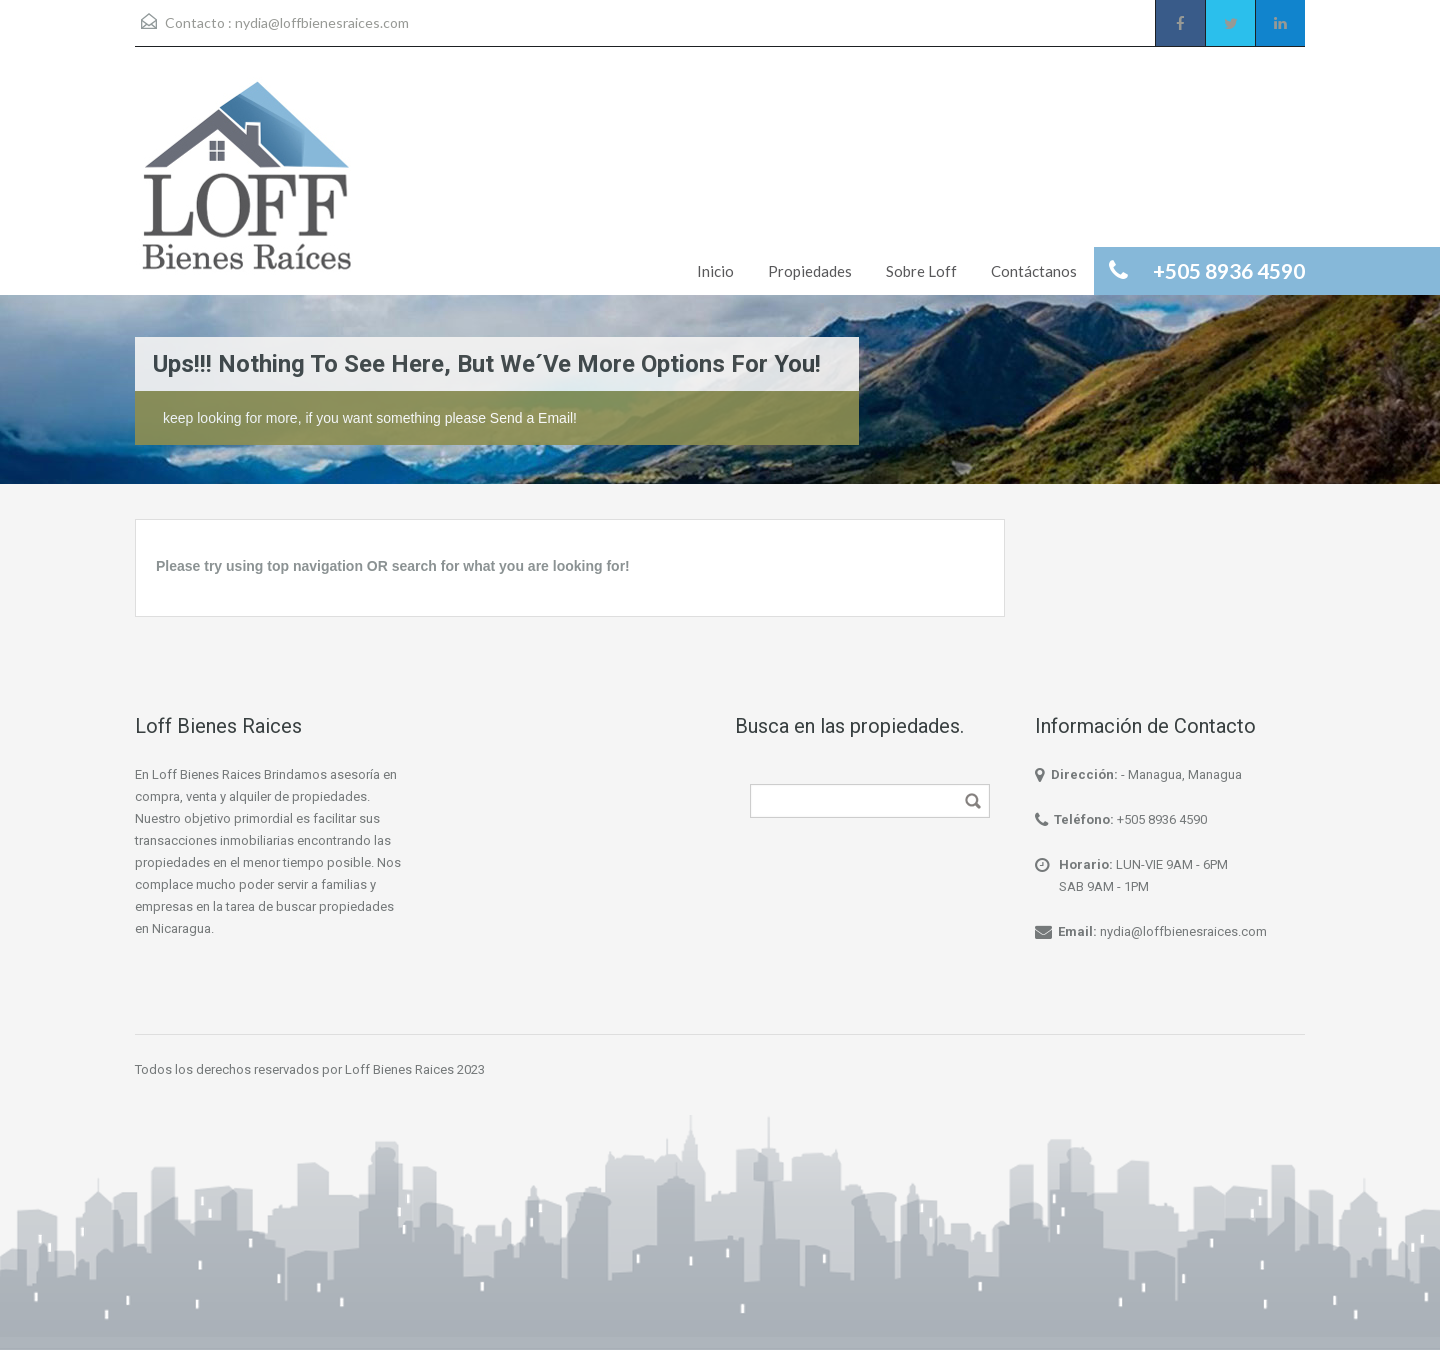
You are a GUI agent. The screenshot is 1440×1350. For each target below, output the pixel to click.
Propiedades (810, 271)
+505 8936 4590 (1162, 819)
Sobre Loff (921, 271)
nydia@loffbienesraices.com (322, 22)
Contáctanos (1034, 271)
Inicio (715, 271)
